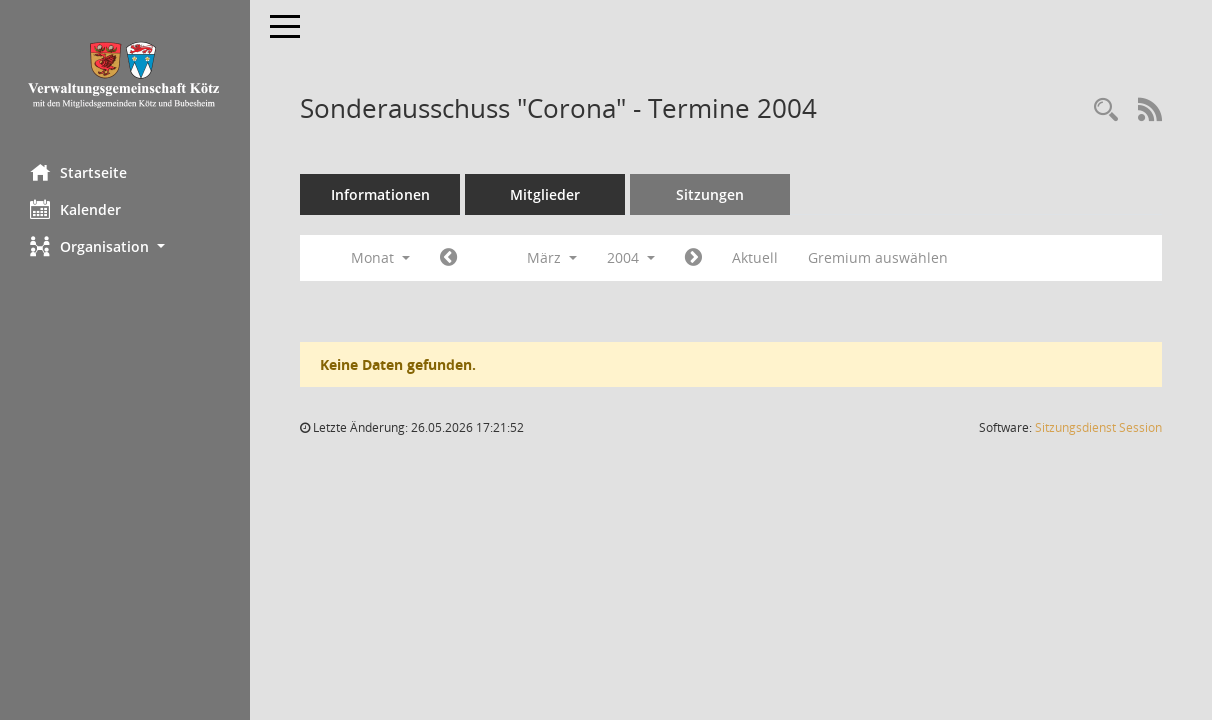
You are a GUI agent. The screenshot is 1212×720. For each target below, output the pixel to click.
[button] (125, 246)
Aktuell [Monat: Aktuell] (755, 257)
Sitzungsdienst (1098, 427)
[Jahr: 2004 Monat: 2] (448, 258)
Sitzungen (710, 194)
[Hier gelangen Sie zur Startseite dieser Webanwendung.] (125, 74)
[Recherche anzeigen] (1106, 110)
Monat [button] (380, 257)
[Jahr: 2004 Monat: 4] (693, 258)
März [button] (552, 257)
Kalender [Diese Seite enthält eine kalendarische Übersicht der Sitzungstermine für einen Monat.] (75, 209)
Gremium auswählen (878, 257)
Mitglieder (545, 194)
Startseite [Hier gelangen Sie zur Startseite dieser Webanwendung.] (78, 172)
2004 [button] (631, 257)
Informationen (380, 194)
